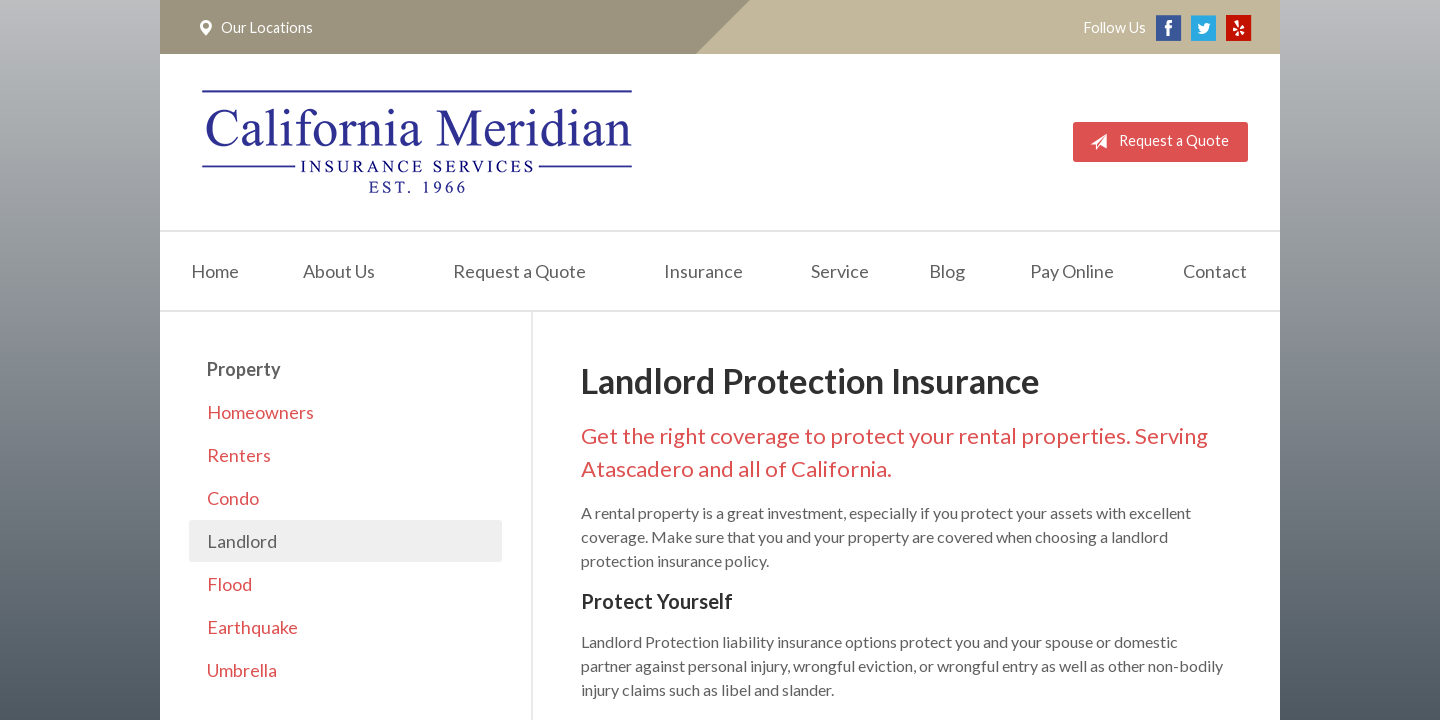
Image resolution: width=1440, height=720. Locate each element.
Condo (233, 498)
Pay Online (1072, 271)
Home (215, 271)
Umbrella (242, 670)
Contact (1215, 271)
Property (244, 369)
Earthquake (252, 627)
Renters (239, 455)
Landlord (242, 541)
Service (840, 271)
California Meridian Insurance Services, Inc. (417, 142)
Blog (947, 271)
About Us (339, 271)
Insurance (703, 271)
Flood (229, 584)
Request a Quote (1155, 142)
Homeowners (260, 412)
